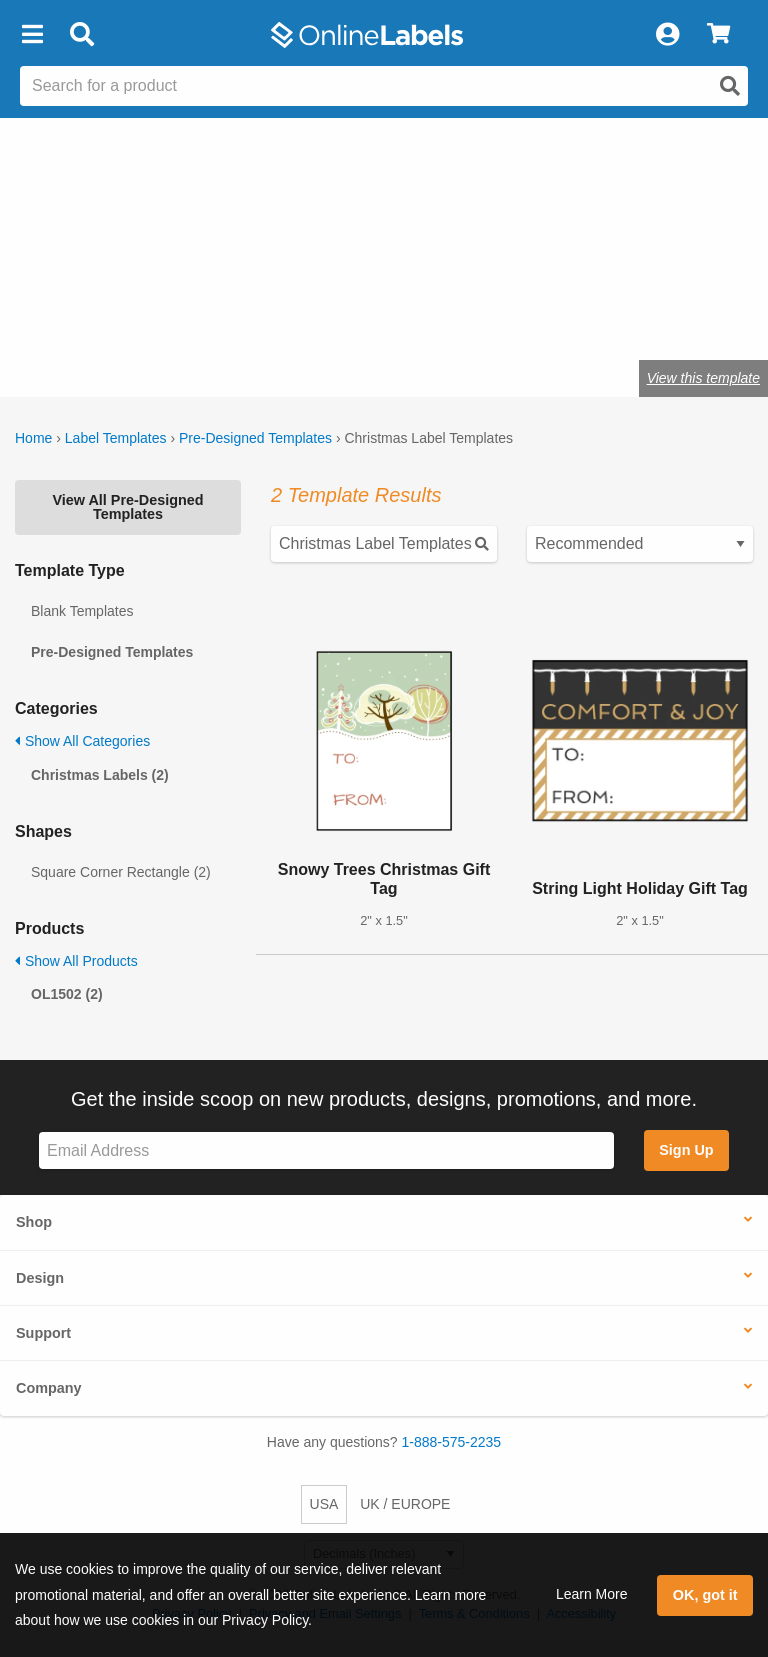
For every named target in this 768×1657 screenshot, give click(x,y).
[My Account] (667, 35)
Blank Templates (82, 611)
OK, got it (705, 1595)
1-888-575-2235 (452, 1442)
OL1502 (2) (67, 994)
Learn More (592, 1594)
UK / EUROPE (405, 1504)
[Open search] (730, 86)
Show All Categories (82, 741)
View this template (703, 378)
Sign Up (686, 1150)
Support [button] (43, 1333)
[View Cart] (718, 35)
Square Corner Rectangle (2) (121, 872)
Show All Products (76, 961)
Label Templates (116, 438)
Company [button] (49, 1388)
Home (33, 438)
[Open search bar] (81, 35)
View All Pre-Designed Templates (127, 507)
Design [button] (40, 1278)
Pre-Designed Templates (255, 438)
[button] (32, 35)
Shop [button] (34, 1222)
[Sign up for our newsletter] (326, 1150)
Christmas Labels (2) (100, 775)
